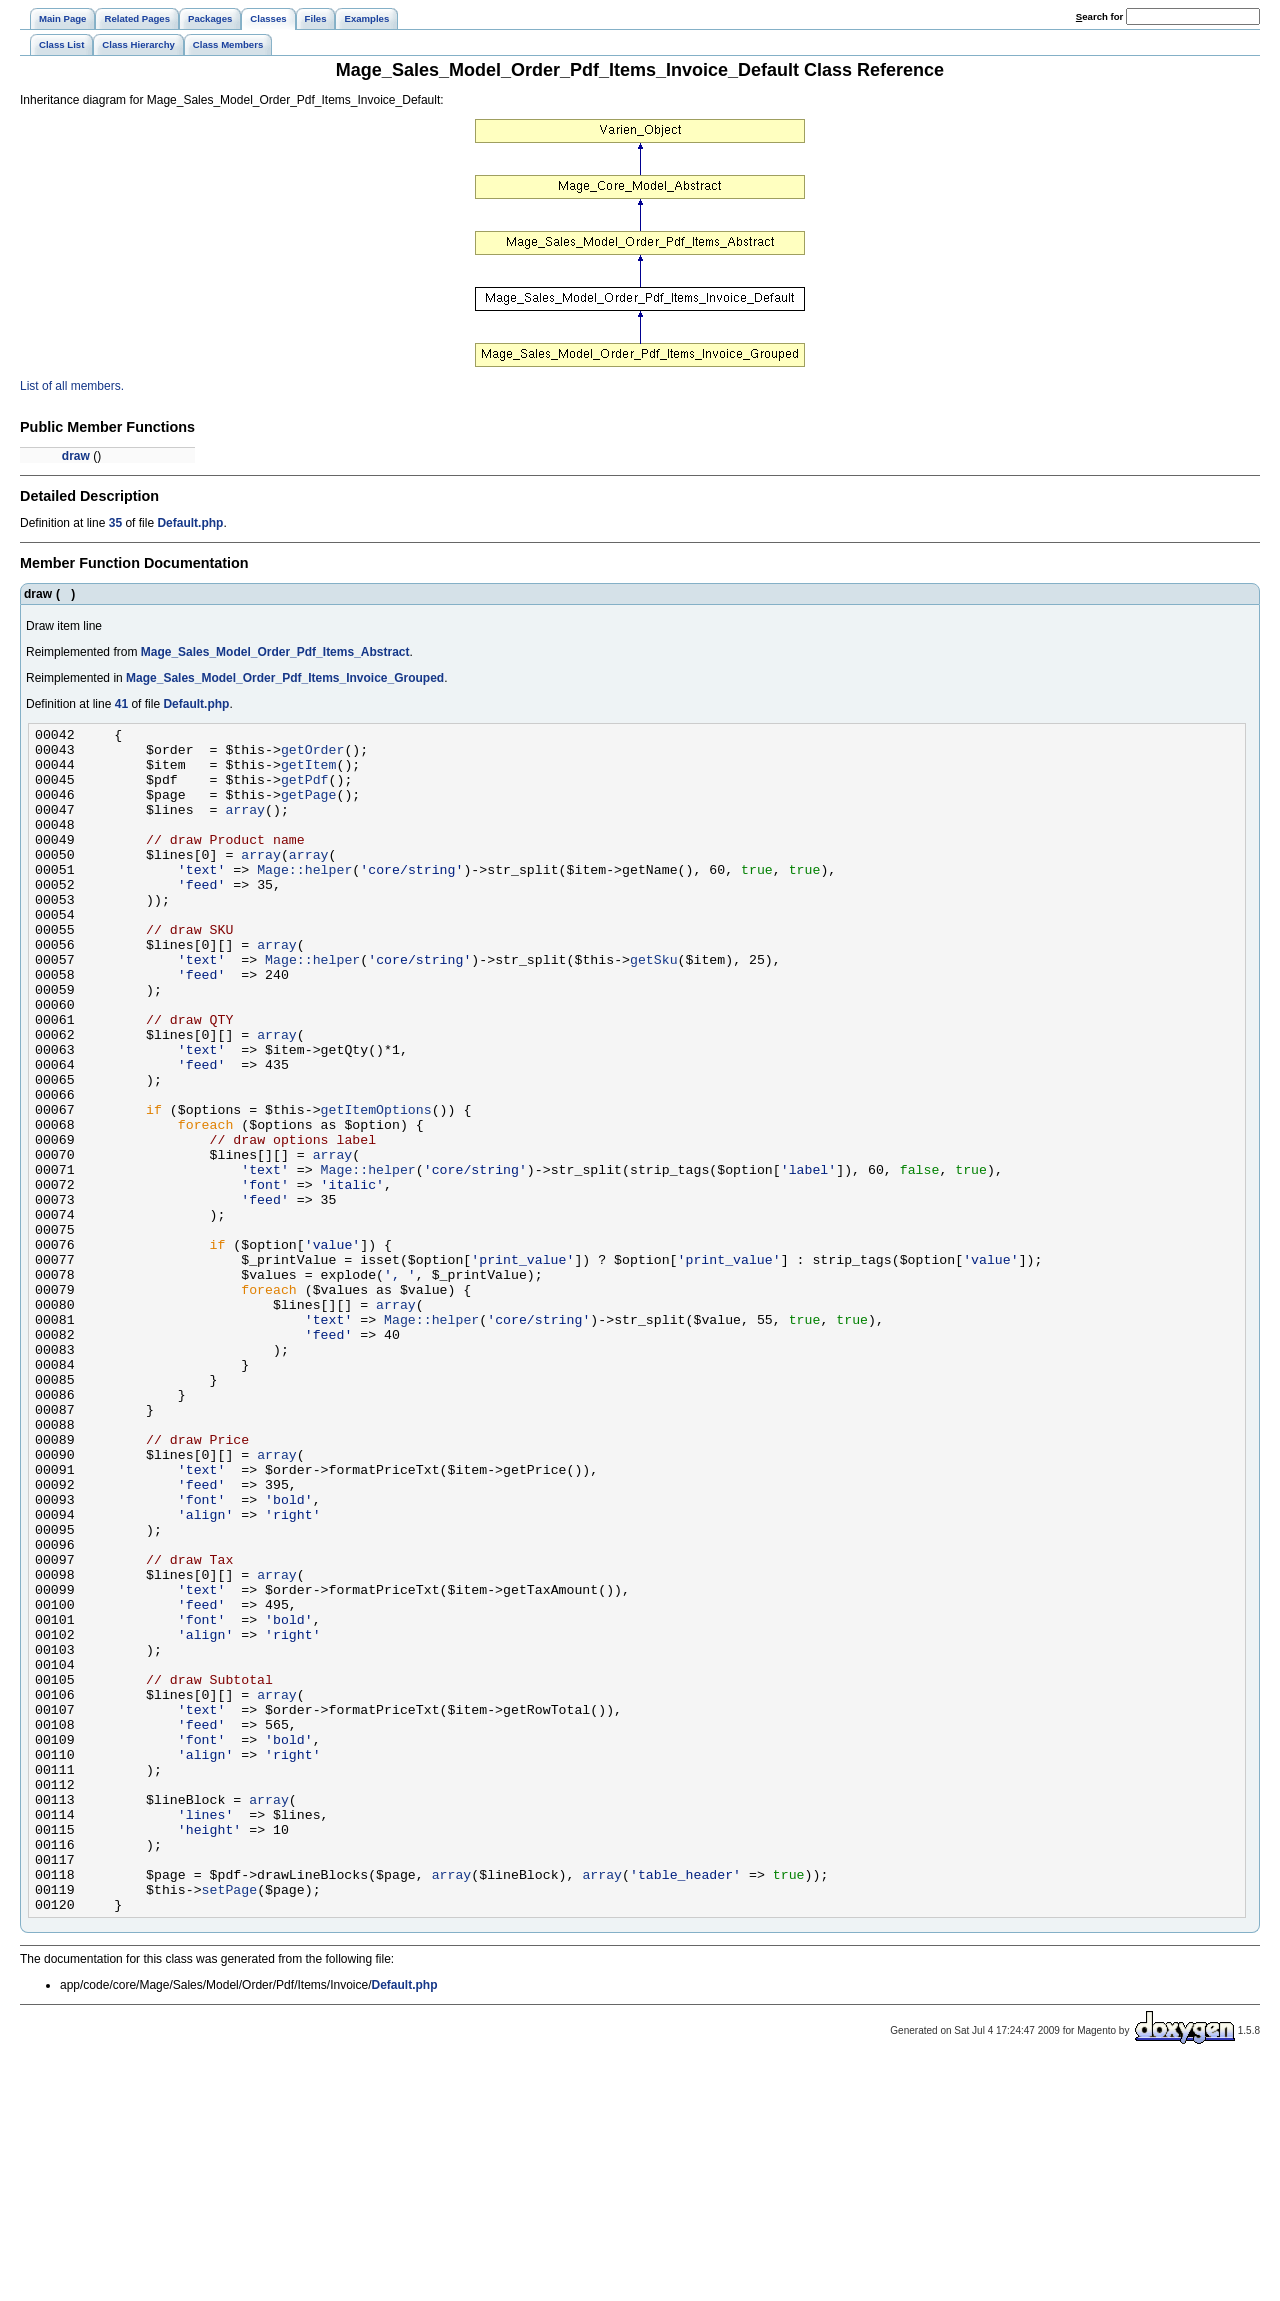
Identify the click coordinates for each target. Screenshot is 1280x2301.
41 (121, 704)
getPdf (305, 791)
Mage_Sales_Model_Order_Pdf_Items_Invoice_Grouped (285, 678)
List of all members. (72, 386)
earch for (1099, 16)
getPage (309, 809)
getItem (309, 773)
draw (76, 456)
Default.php (190, 523)
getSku (654, 1007)
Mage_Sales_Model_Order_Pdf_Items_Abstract (275, 652)
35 (115, 523)
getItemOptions (376, 1187)
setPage (230, 2123)
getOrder (312, 755)
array (245, 827)
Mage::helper (304, 899)
